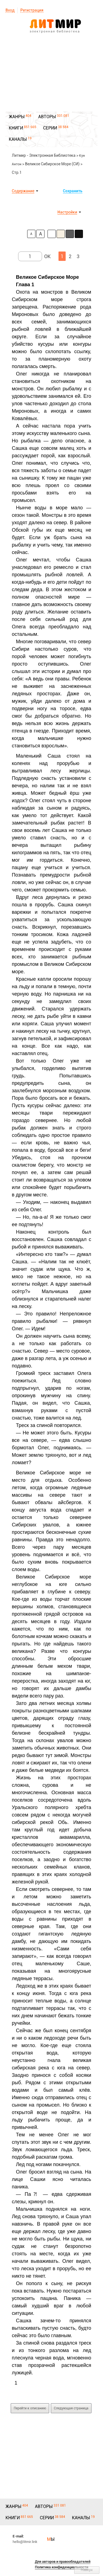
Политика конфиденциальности (61, 2567)
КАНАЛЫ (18, 139)
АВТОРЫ (47, 116)
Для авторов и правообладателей (62, 2561)
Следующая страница (71, 2408)
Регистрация (31, 10)
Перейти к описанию (30, 2408)
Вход (10, 10)
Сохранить (72, 191)
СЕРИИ (50, 128)
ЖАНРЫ (17, 116)
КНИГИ (16, 128)
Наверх (87, 2570)
